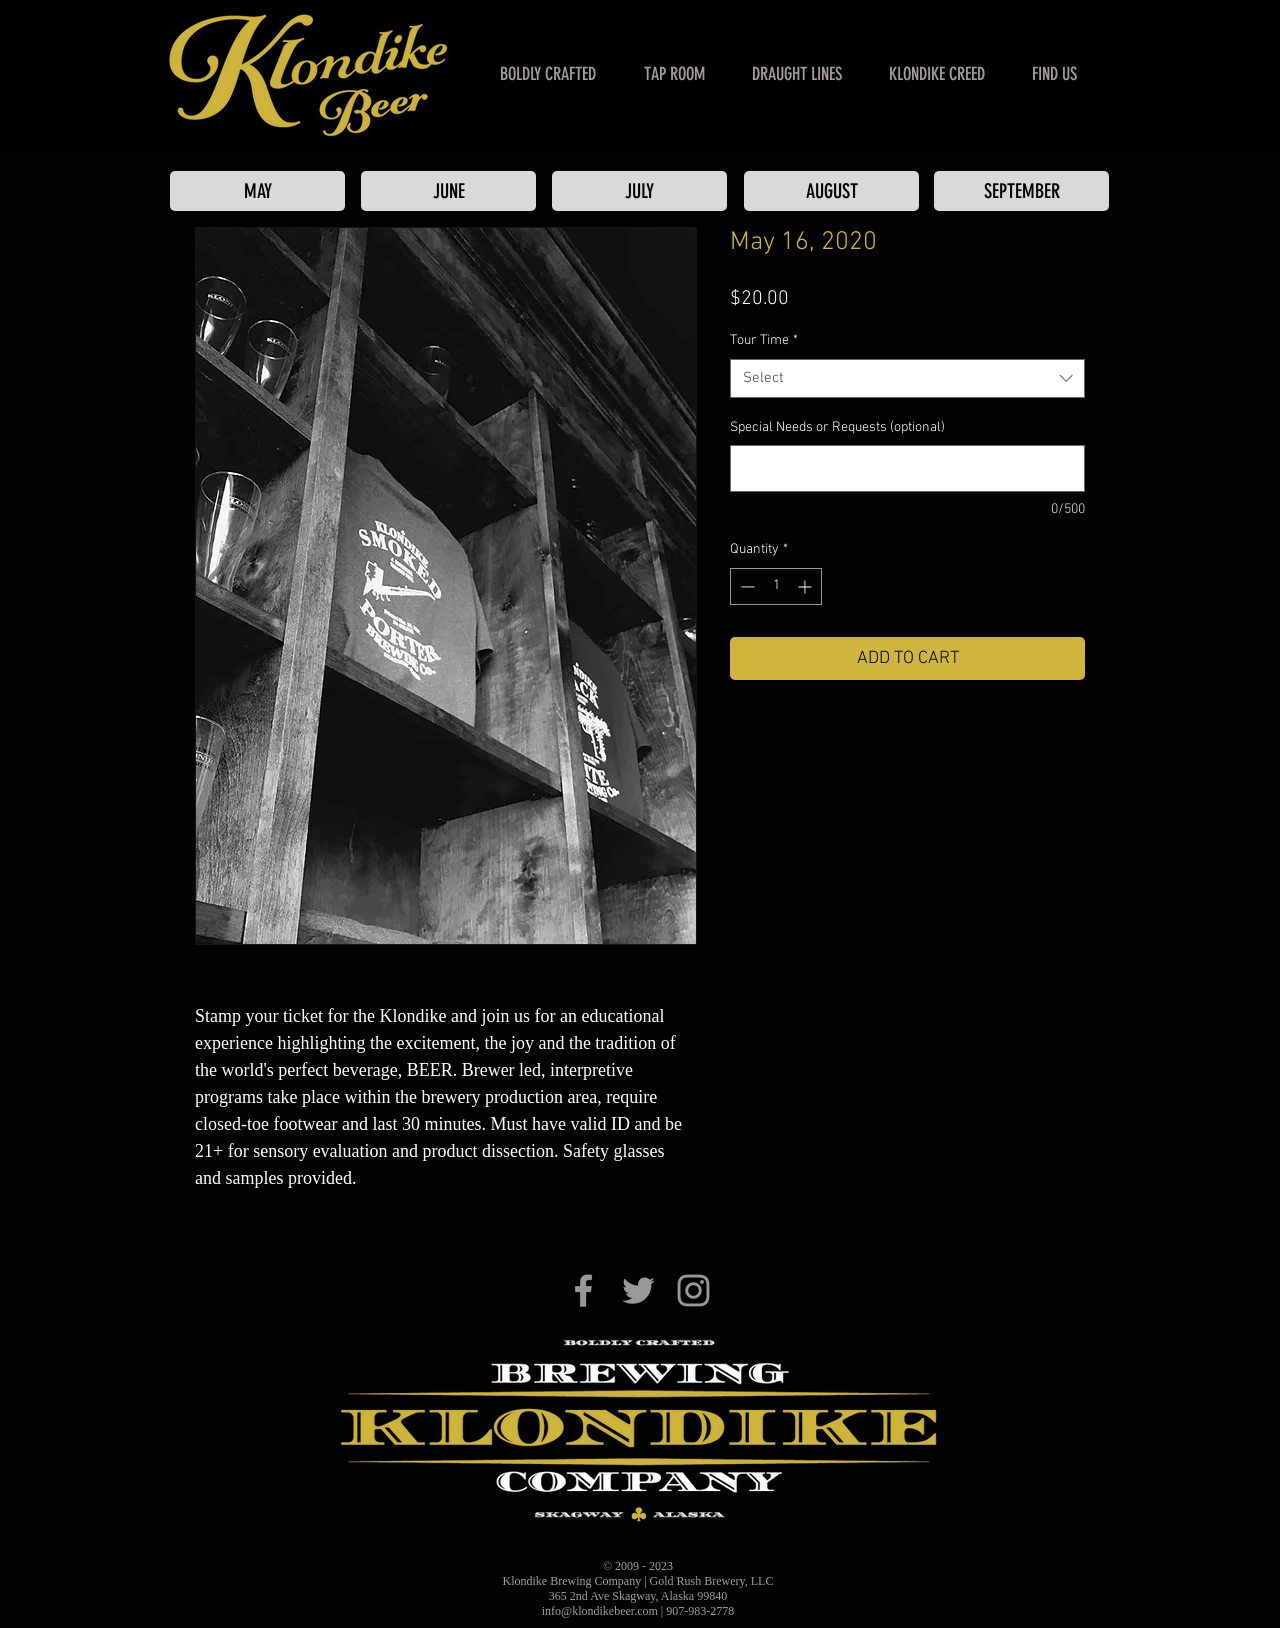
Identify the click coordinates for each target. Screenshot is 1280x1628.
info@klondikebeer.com (600, 1611)
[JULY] (639, 191)
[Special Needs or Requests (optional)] (907, 468)
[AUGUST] (831, 191)
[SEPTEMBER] (1021, 191)
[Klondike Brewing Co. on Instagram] (693, 1290)
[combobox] (907, 378)
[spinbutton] (776, 586)
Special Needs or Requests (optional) (837, 427)
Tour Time (764, 340)
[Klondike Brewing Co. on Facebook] (583, 1290)
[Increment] (806, 586)
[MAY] (257, 191)
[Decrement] (745, 586)
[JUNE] (448, 191)
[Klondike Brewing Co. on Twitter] (638, 1290)
